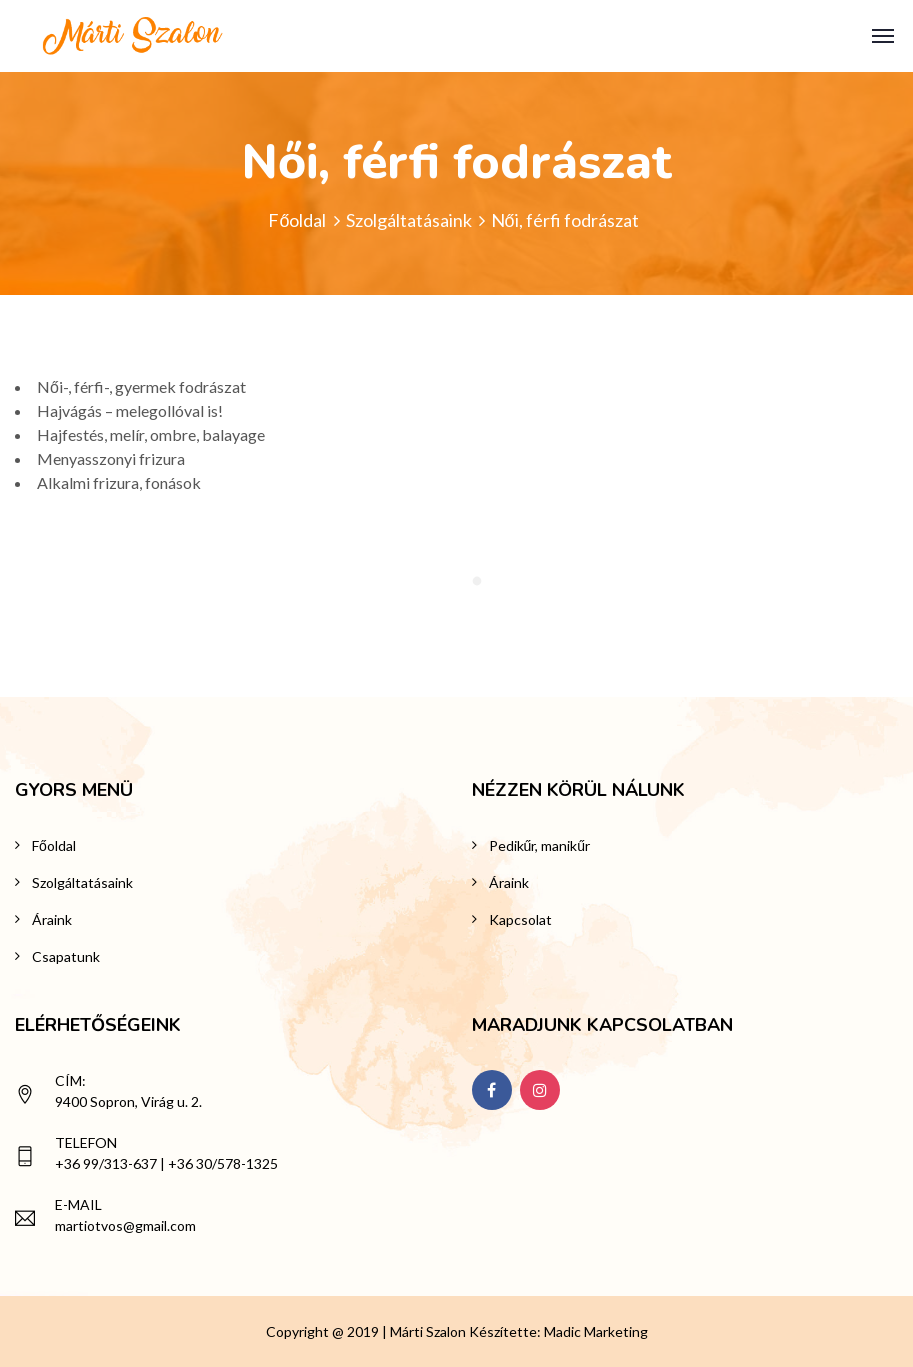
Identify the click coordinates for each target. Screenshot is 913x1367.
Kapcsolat (520, 919)
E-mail (78, 1204)
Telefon (86, 1142)
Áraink (52, 919)
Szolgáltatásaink (409, 220)
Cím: (70, 1080)
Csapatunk (66, 956)
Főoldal (297, 220)
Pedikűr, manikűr (540, 845)
